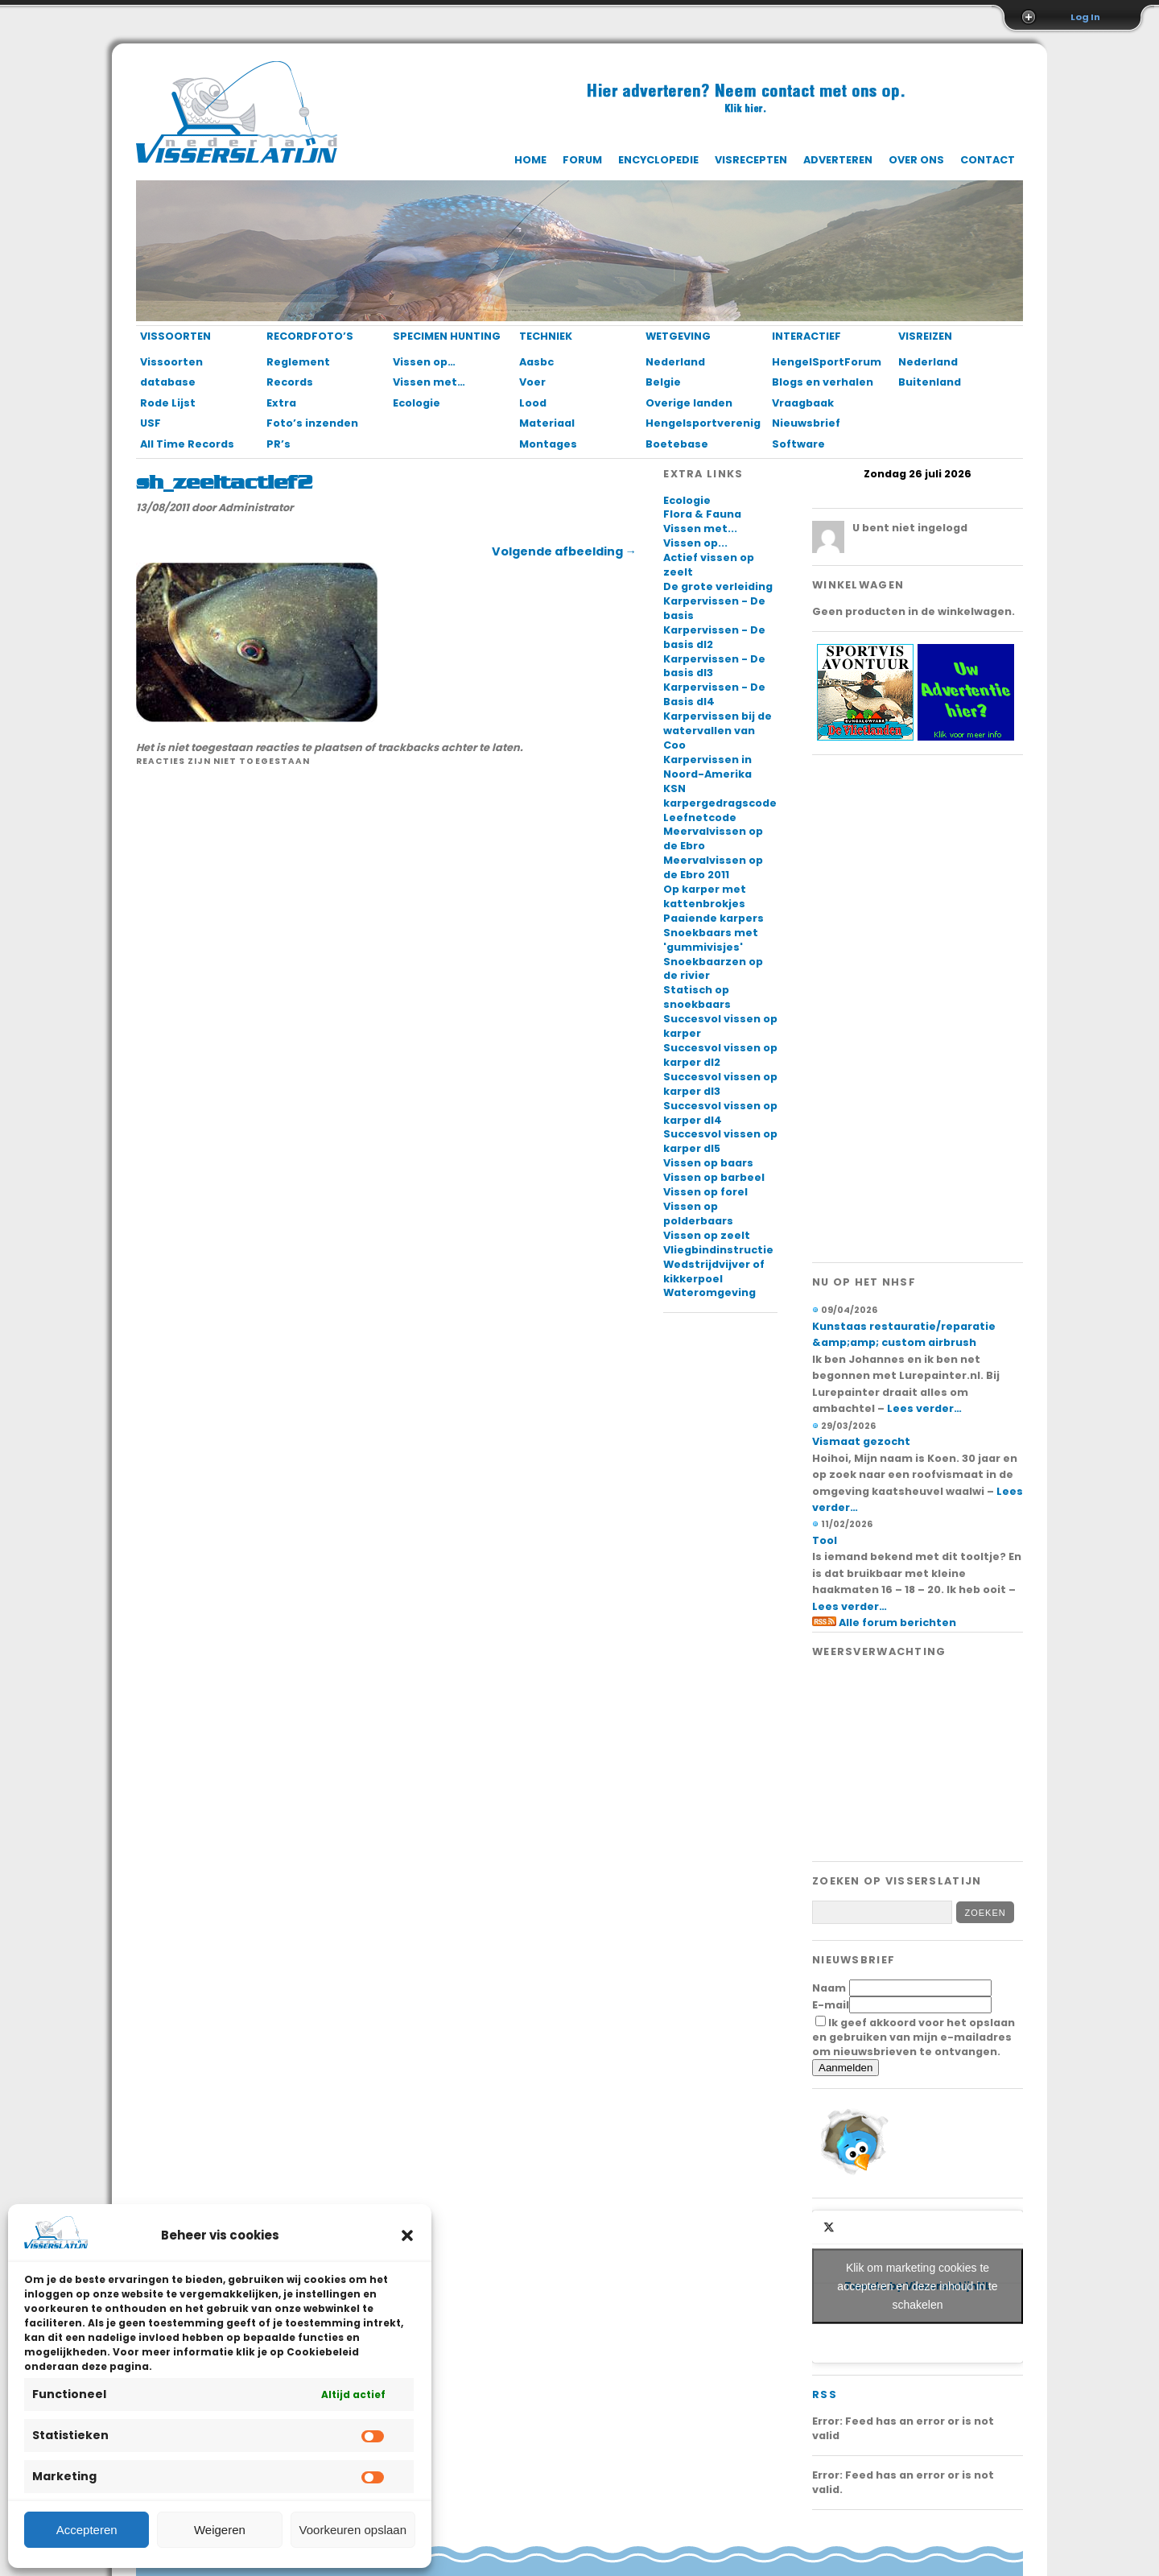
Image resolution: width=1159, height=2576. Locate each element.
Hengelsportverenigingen (699, 423)
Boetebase (676, 444)
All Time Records (187, 444)
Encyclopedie (658, 160)
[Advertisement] (917, 1008)
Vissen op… (424, 362)
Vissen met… (429, 382)
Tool (824, 1540)
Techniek (545, 336)
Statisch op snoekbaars (697, 997)
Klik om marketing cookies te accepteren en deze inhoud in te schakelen (917, 2286)
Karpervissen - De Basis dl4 (714, 694)
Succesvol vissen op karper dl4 (720, 1113)
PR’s (278, 444)
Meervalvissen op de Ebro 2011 (713, 867)
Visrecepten (751, 160)
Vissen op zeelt (706, 1235)
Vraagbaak (803, 403)
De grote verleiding (718, 586)
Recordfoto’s (309, 336)
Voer (532, 382)
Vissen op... (695, 543)
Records (289, 382)
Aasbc (536, 362)
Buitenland (929, 382)
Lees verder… (924, 1408)
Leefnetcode (699, 817)
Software (798, 444)
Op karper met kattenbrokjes (704, 896)
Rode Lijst (168, 403)
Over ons (916, 160)
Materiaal (547, 423)
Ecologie (416, 403)
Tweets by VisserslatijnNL (917, 2286)
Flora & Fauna (702, 514)
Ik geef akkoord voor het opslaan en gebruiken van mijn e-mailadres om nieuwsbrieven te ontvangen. (913, 2037)
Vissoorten (175, 336)
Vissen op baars (708, 1163)
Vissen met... (700, 528)
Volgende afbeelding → (564, 551)
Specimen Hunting (447, 336)
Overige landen (688, 403)
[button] (407, 2235)
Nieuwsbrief (806, 423)
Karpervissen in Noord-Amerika (707, 767)
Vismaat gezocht (861, 1441)
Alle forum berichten (897, 1622)
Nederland (675, 362)
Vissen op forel (705, 1192)
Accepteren (87, 2530)
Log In (1085, 16)
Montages (548, 444)
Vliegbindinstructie (718, 1250)
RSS (824, 2394)
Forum (582, 160)
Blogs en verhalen (822, 382)
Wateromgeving (709, 1292)
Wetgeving (678, 336)
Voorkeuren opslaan (352, 2530)
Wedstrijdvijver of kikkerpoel (714, 1271)
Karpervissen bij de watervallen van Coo (717, 730)
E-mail (830, 2005)
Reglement (298, 362)
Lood (533, 403)
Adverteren (837, 160)
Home (530, 160)
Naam (829, 1988)
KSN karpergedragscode (720, 796)
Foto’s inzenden (312, 423)
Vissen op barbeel (714, 1177)
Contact (987, 160)
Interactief (806, 336)
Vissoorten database (171, 372)
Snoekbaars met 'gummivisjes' (710, 940)
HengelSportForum (826, 362)
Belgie (663, 382)
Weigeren (219, 2530)
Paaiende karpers (713, 918)
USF (150, 423)
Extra (281, 403)
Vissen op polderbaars (698, 1213)
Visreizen (925, 336)
